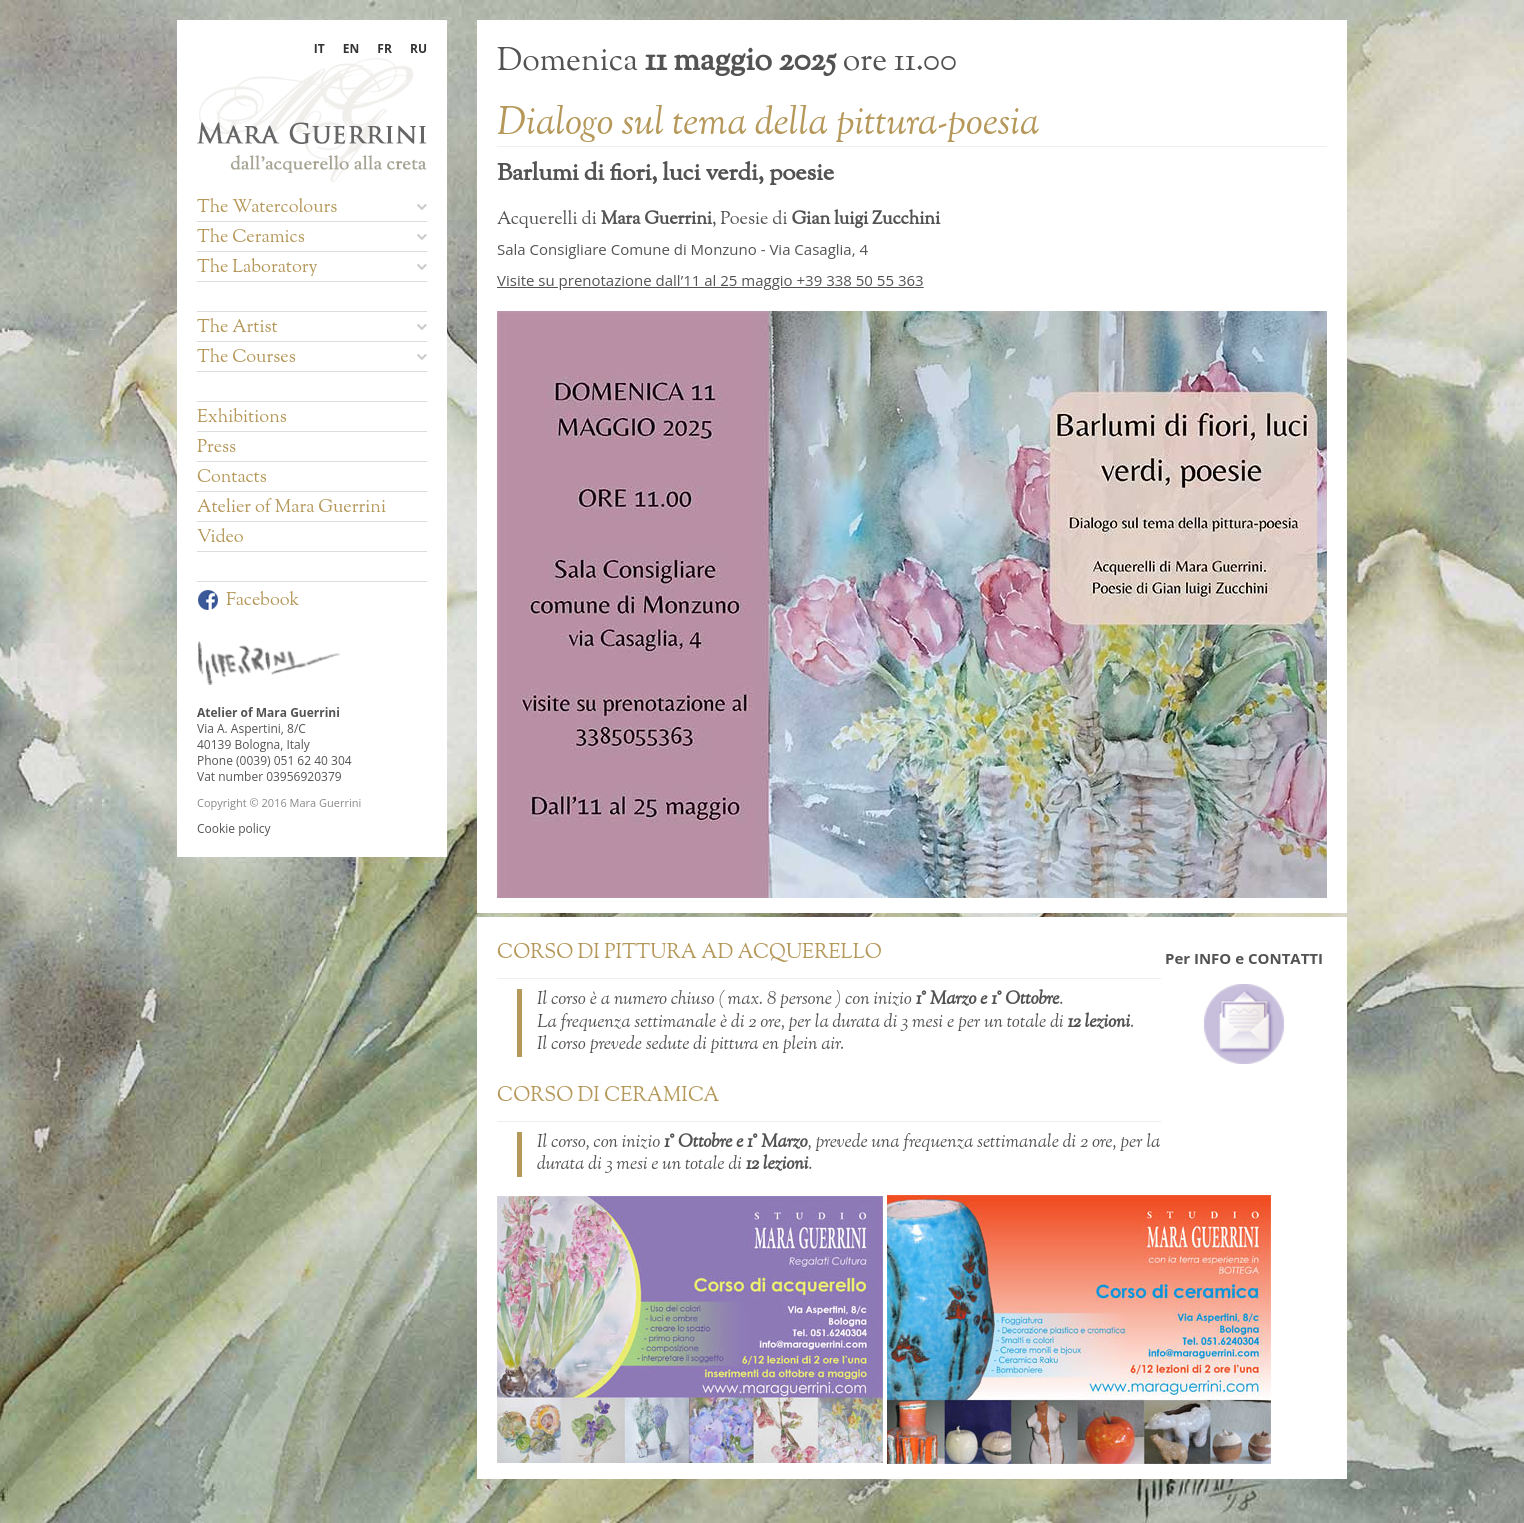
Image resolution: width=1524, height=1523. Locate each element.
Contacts (232, 478)
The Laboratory (312, 268)
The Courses (312, 358)
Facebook (248, 601)
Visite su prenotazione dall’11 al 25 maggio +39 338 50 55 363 (710, 280)
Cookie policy (234, 828)
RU (418, 48)
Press (216, 448)
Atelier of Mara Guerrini (291, 508)
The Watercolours (312, 208)
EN (351, 48)
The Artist (312, 328)
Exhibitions (242, 418)
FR (384, 48)
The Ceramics (312, 238)
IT (319, 48)
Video (220, 538)
